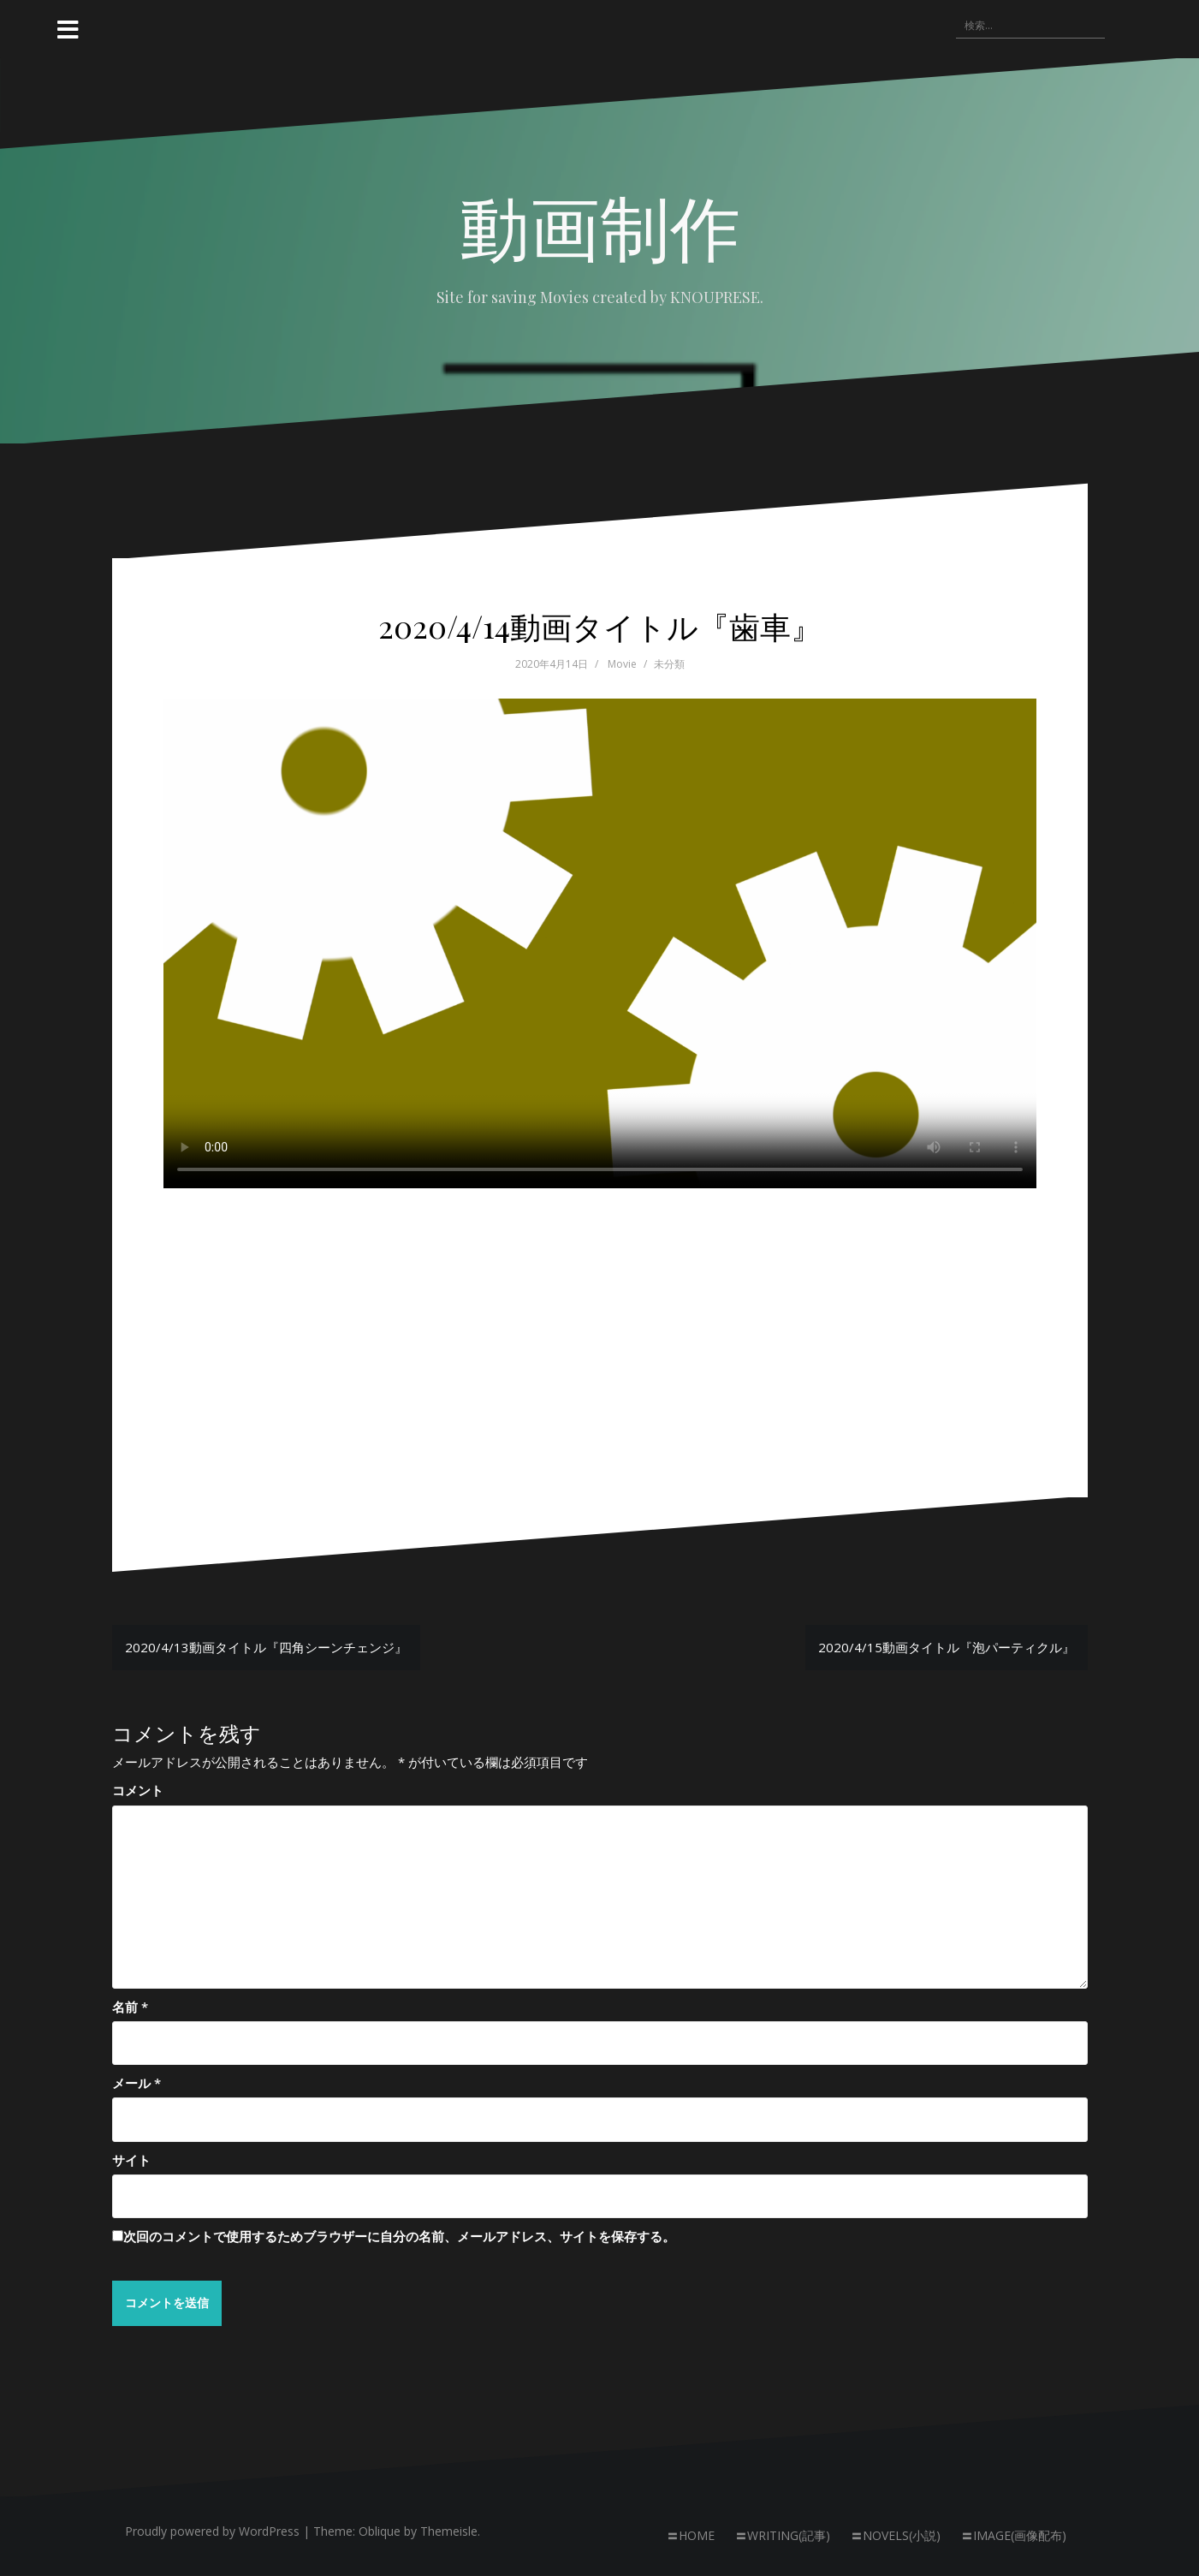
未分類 (669, 664)
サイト (131, 2159)
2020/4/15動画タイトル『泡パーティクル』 (946, 1647)
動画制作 (600, 225)
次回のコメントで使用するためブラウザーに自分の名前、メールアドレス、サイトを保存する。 (399, 2236)
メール (136, 2082)
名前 (130, 2006)
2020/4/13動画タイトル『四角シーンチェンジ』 (266, 1647)
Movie (622, 664)
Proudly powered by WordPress (212, 2532)
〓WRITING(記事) (782, 2536)
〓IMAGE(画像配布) (1013, 2536)
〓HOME (691, 2536)
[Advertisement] (599, 1313)
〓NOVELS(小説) (896, 2536)
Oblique (380, 2532)
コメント (137, 1790)
